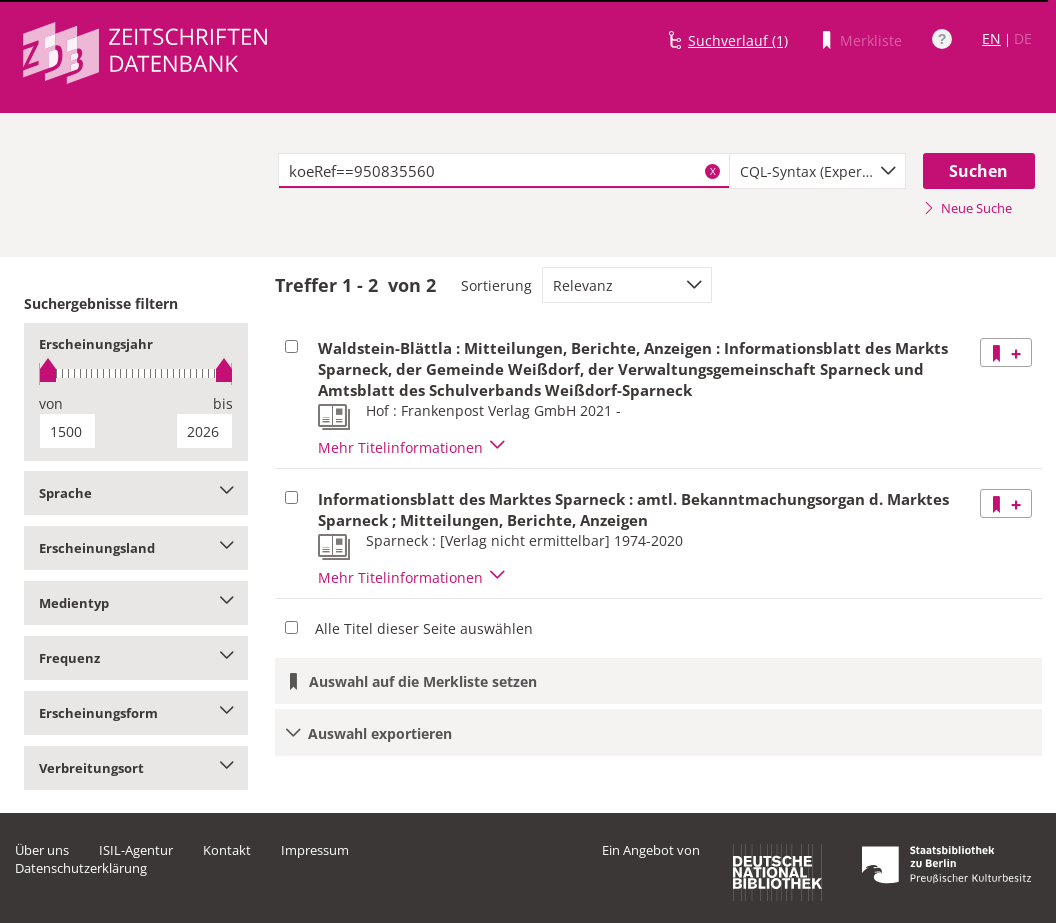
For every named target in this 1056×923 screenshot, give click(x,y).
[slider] (136, 373)
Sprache (136, 493)
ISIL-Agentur (136, 850)
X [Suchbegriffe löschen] (713, 171)
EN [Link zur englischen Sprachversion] (991, 38)
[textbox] (504, 171)
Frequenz (136, 658)
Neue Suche (967, 208)
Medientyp (136, 603)
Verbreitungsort (136, 768)
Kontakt (227, 850)
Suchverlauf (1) (738, 40)
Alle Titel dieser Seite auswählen (424, 628)
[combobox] (817, 171)
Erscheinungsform (136, 713)
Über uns (42, 850)
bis (223, 403)
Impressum (315, 850)
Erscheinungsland (136, 548)
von (51, 403)
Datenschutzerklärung (81, 868)
